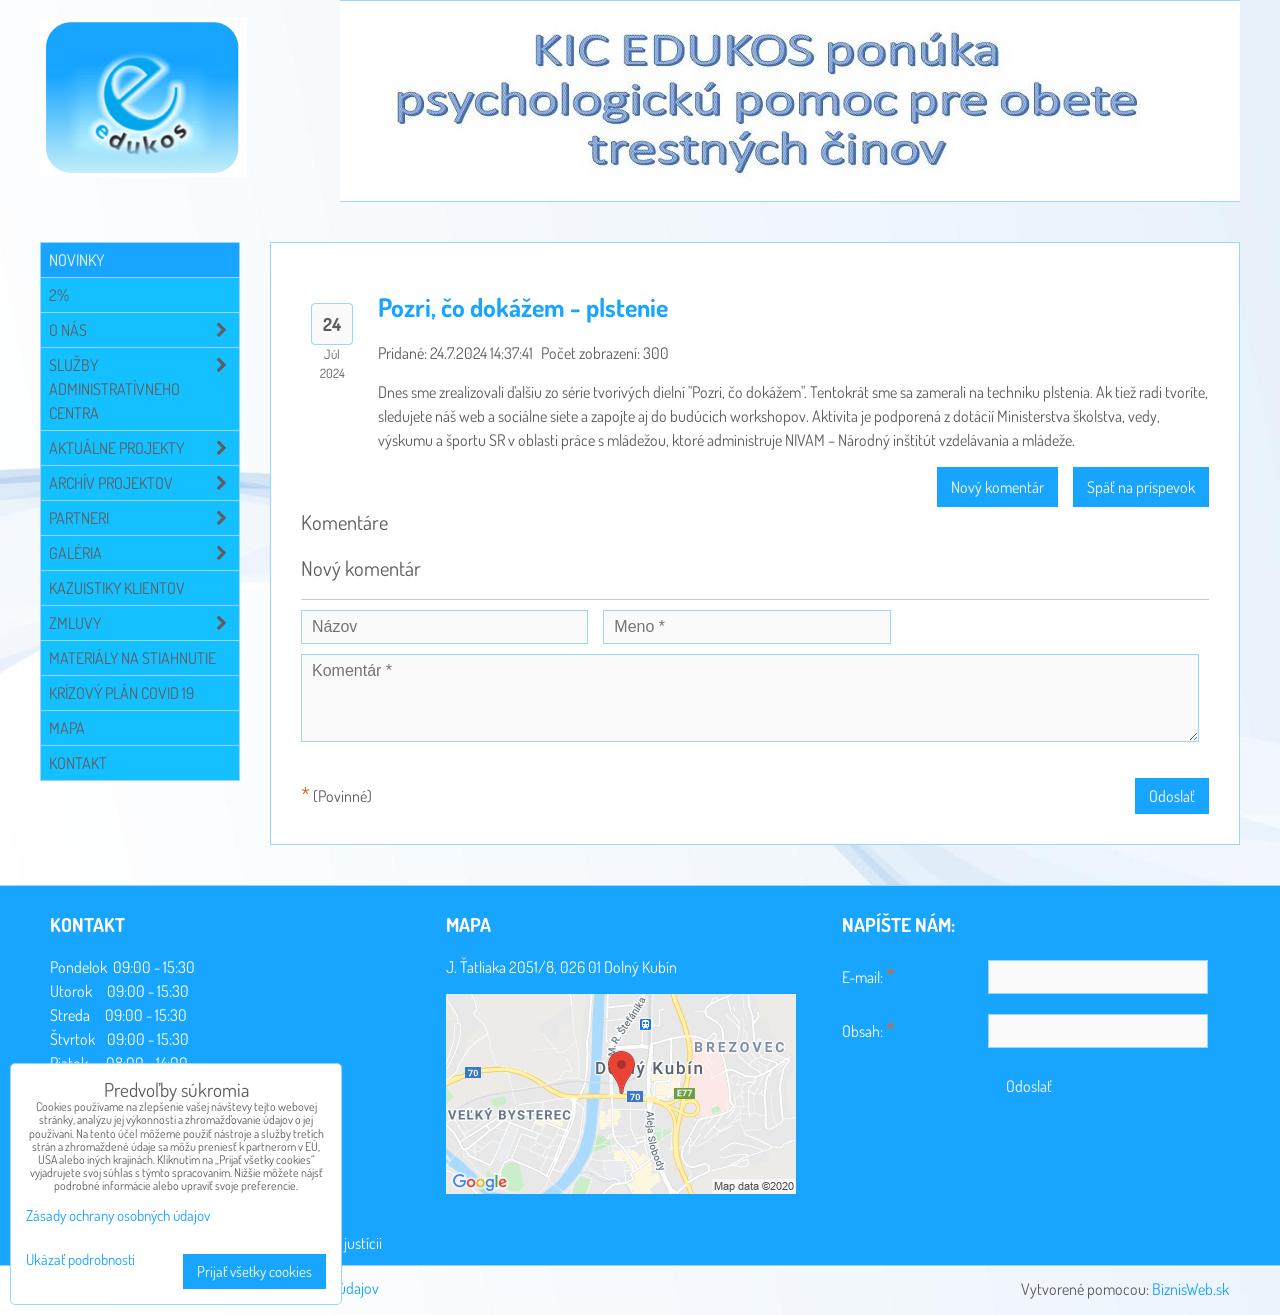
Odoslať (1172, 796)
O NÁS (144, 330)
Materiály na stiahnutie (132, 658)
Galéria (144, 553)
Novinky (76, 260)
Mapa (67, 728)
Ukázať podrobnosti (80, 1260)
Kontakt (78, 763)
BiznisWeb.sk (1190, 1289)
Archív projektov (144, 483)
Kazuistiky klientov (117, 588)
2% (59, 295)
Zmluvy (144, 623)
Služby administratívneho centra (144, 389)
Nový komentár (997, 487)
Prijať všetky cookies (254, 1271)
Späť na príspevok (1141, 487)
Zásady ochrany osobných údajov (118, 1215)
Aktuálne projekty (144, 448)
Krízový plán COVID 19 (121, 693)
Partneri (144, 518)
